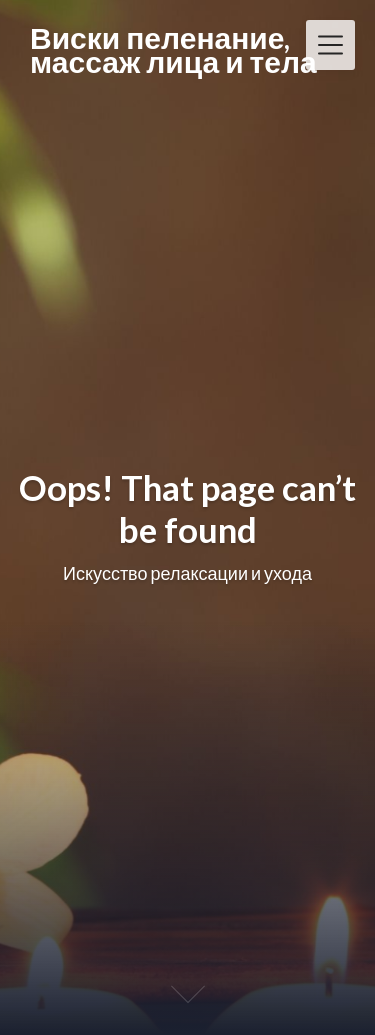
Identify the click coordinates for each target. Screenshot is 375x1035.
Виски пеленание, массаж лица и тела (173, 49)
